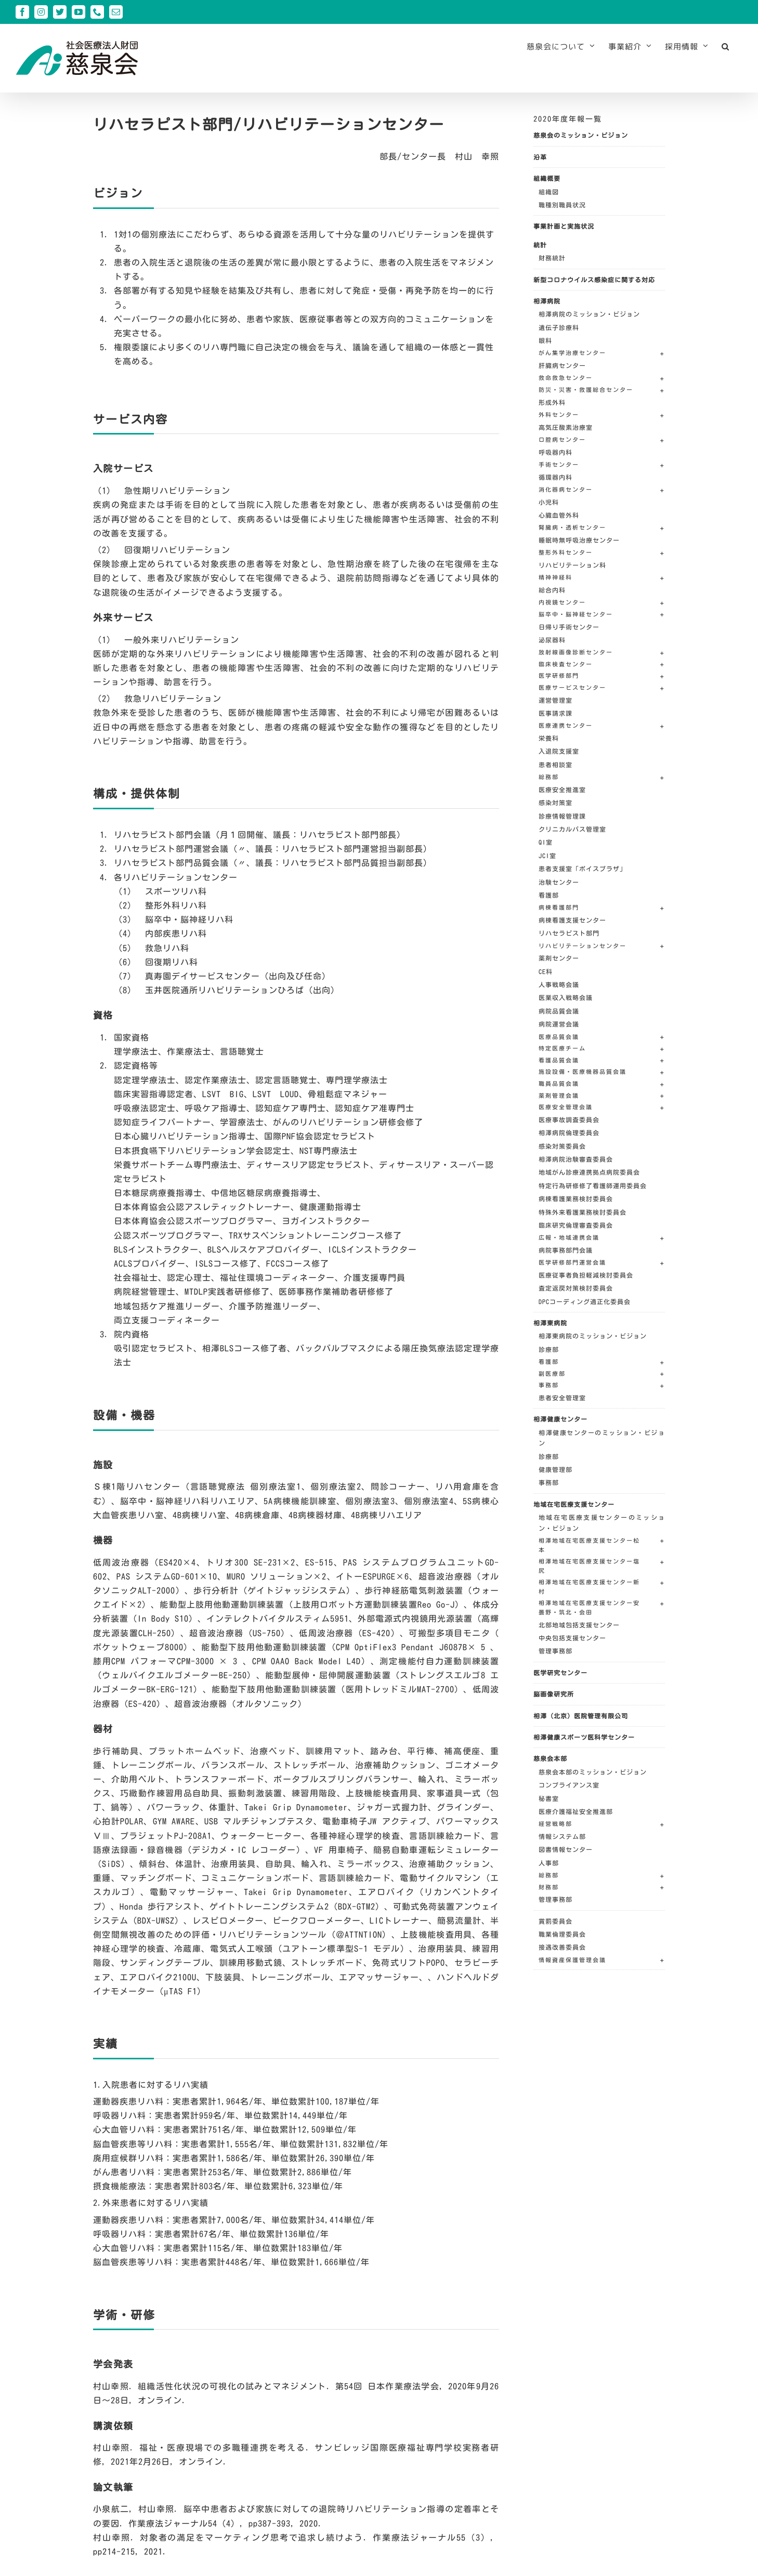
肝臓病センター (562, 365)
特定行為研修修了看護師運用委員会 (593, 1185)
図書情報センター (566, 1849)
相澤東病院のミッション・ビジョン (593, 1336)
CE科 (546, 971)
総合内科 (552, 590)
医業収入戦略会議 (566, 997)
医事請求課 (555, 713)
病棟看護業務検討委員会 (576, 1198)
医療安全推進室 (562, 789)
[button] (725, 46)
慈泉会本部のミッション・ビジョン (593, 1772)
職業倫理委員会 (562, 1934)
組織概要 (546, 178)
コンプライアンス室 (569, 1785)
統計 (540, 245)
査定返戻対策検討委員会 (576, 1288)
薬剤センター (559, 958)
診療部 (549, 1349)
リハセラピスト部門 (569, 933)
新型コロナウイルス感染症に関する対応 (594, 280)
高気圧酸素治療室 (566, 427)
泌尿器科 (552, 640)
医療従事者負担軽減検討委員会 (586, 1275)
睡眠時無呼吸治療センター (579, 540)
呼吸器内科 (555, 452)
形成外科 (552, 402)
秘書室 (549, 1798)
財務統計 (552, 258)
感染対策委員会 (562, 1146)
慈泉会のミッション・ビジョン (580, 135)
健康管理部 (555, 1469)
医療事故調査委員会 (569, 1119)
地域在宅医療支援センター (574, 1504)
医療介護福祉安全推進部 (576, 1811)
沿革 (540, 157)
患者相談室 (555, 764)
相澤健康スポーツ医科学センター (584, 1737)
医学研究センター (560, 1673)
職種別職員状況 (562, 205)
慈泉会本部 (550, 1758)
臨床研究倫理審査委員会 (576, 1225)
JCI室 (547, 855)
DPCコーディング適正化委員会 (585, 1301)
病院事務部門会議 (566, 1250)
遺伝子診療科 (559, 327)
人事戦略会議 (559, 984)
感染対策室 (555, 802)
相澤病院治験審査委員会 (576, 1159)
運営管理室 (555, 700)
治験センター (559, 882)
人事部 (549, 1863)
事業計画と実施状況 (563, 226)
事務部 (549, 1482)
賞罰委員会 (555, 1921)
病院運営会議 (559, 1024)
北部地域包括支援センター (579, 1625)
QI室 (546, 842)
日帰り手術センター (569, 627)
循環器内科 (555, 477)
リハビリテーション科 (572, 565)
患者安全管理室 (562, 1398)
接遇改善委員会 (562, 1947)
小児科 (549, 502)
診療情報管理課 (562, 816)
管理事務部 (555, 1651)
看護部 (549, 895)
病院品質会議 (559, 1011)
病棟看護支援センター (572, 920)
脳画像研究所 (553, 1694)
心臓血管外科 (559, 515)
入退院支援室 (559, 751)
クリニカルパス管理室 (572, 829)
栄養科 (549, 738)
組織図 (549, 192)
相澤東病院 (550, 1323)
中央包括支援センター (572, 1638)
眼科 (545, 340)
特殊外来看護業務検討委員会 (582, 1212)
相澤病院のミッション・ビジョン (589, 314)
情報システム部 (562, 1836)
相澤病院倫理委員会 (569, 1132)
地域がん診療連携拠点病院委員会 (589, 1172)
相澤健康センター (560, 1419)
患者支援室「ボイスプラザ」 (582, 868)
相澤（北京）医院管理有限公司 (580, 1716)
